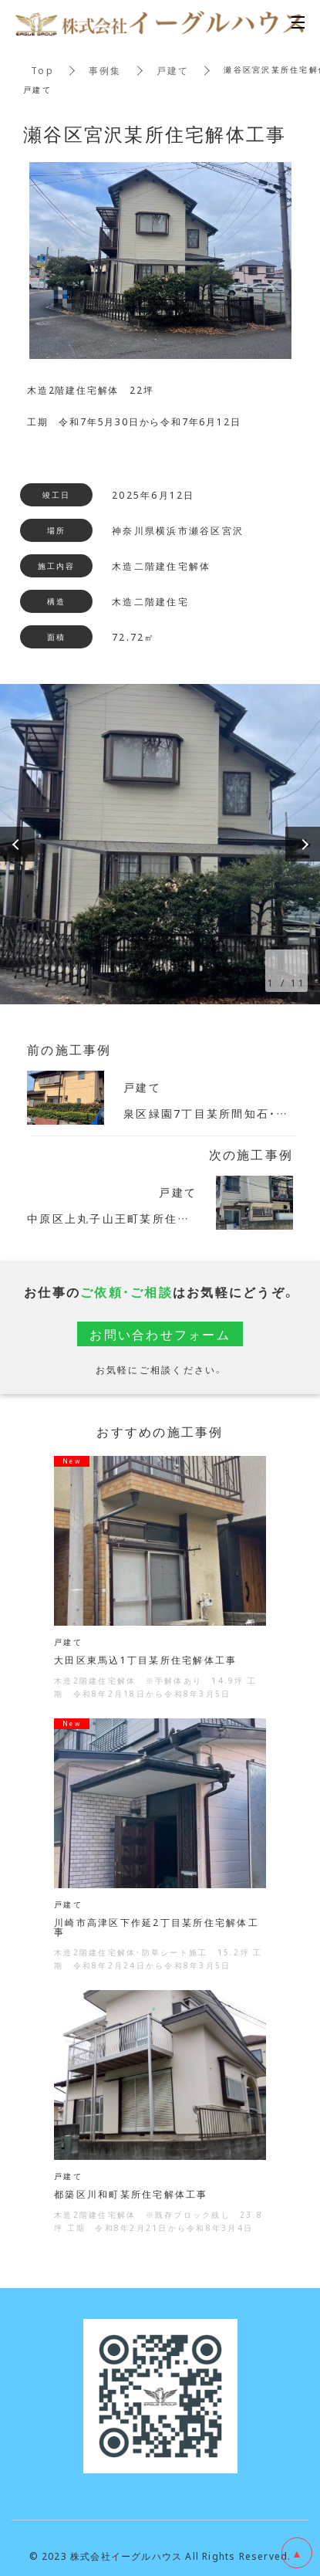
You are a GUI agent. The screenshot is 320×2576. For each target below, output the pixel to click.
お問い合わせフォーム (160, 1334)
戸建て (173, 70)
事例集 (105, 70)
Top (42, 70)
